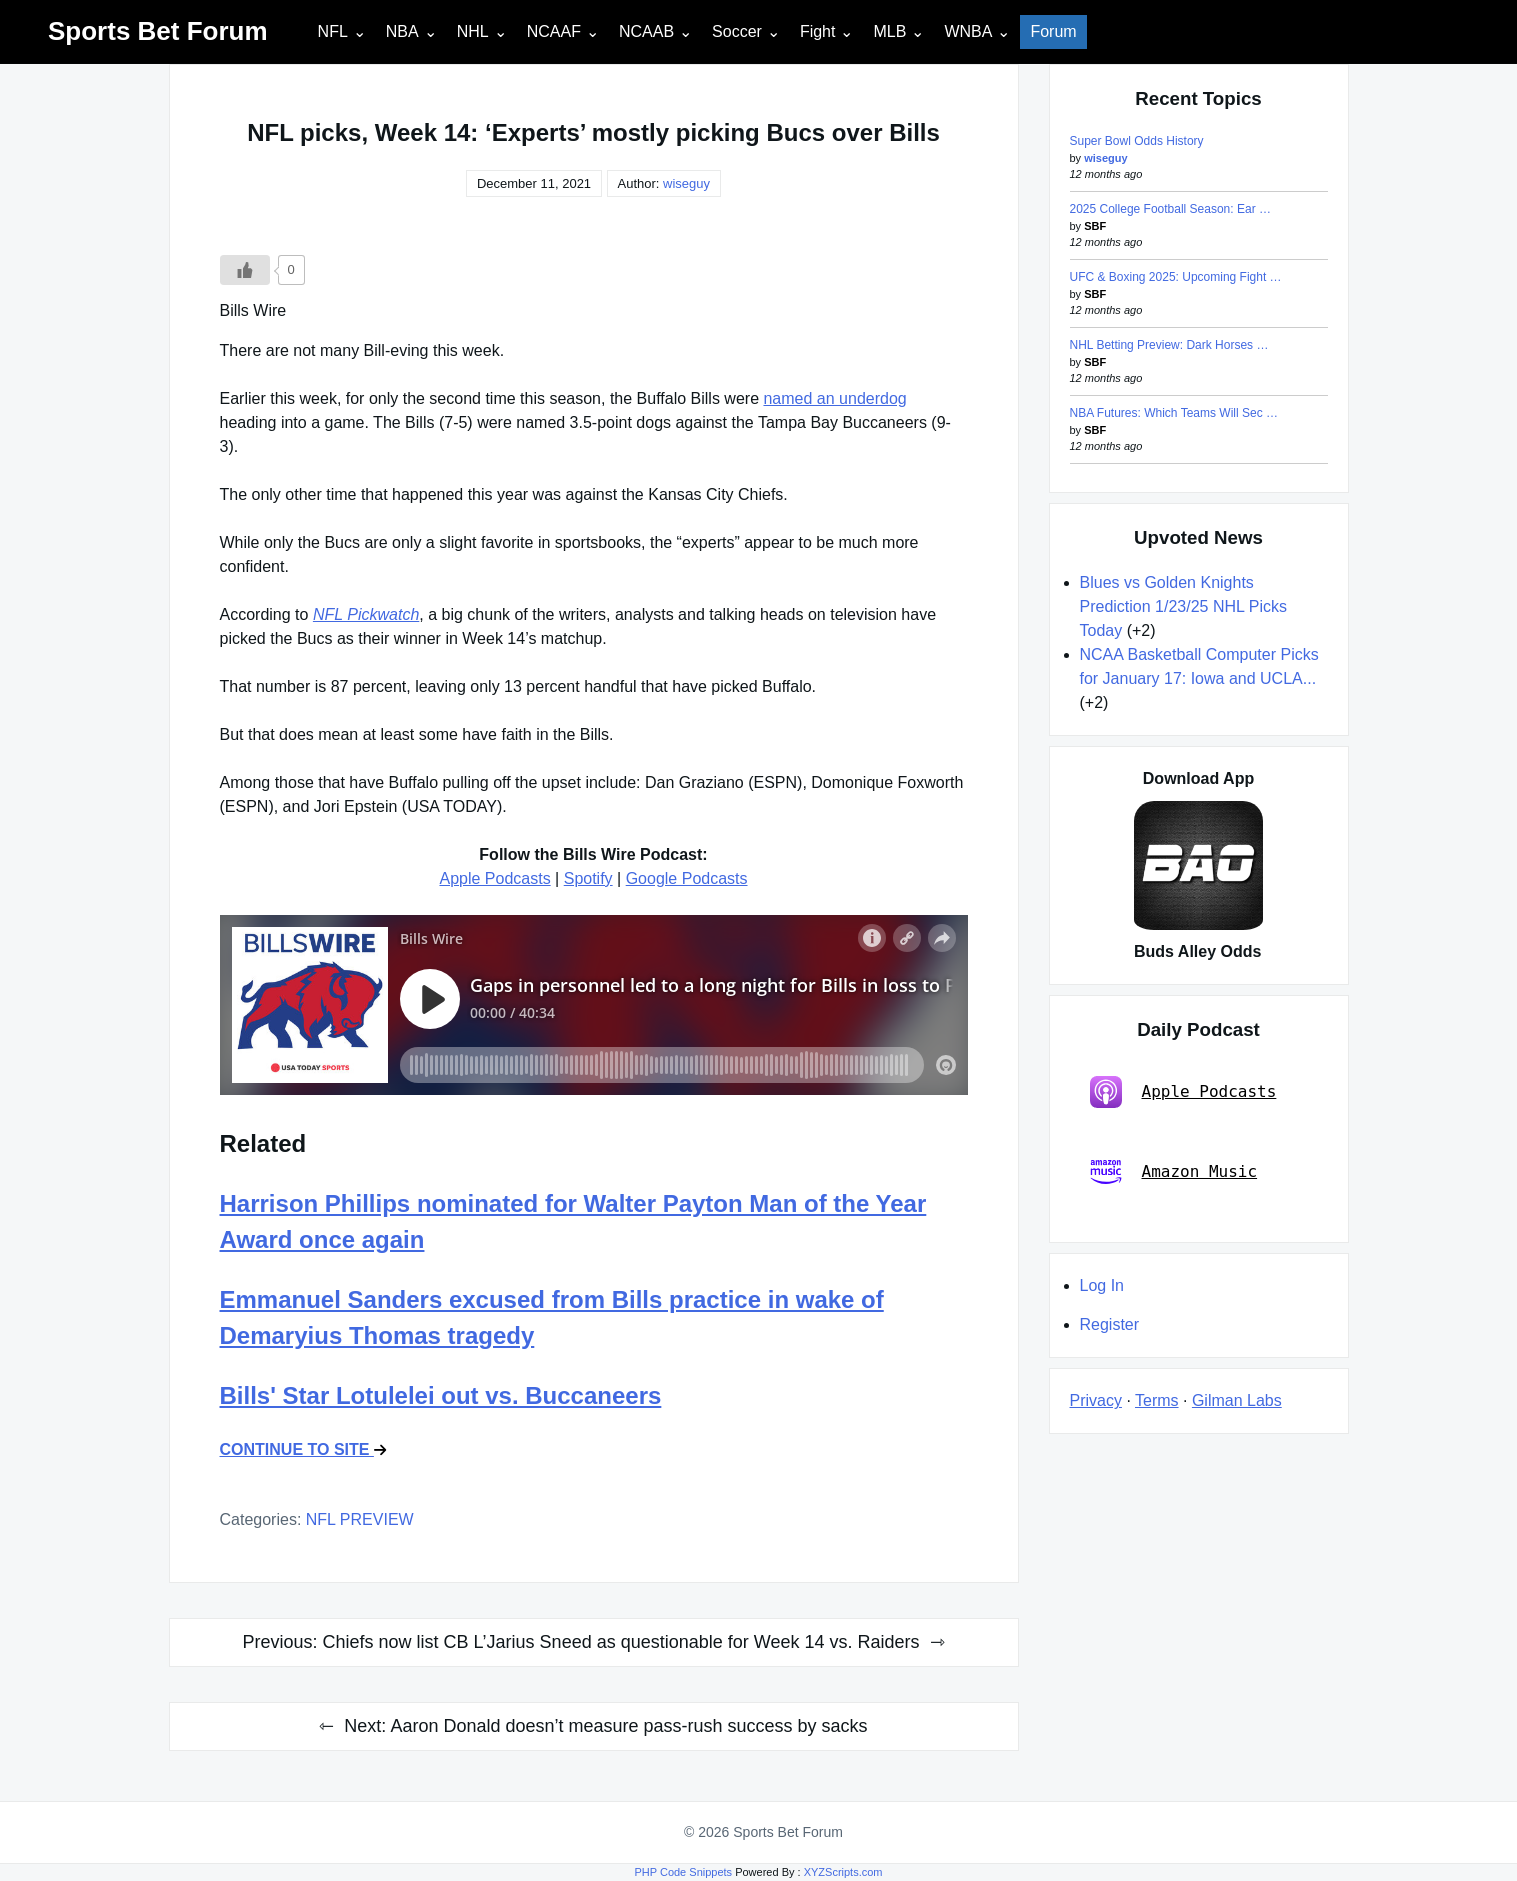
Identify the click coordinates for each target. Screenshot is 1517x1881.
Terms (1157, 1400)
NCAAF (554, 31)
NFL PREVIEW (360, 1519)
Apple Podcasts (494, 878)
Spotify (588, 878)
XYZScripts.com (843, 1872)
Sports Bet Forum (158, 31)
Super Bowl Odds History (1137, 141)
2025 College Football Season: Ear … (1170, 209)
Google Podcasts (687, 878)
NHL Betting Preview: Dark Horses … (1169, 345)
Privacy (1096, 1400)
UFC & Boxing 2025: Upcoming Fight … (1176, 277)
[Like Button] (245, 270)
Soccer (737, 31)
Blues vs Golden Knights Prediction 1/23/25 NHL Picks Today (1184, 606)
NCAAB (646, 31)
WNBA (968, 31)
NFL (333, 31)
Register (1110, 1324)
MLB (889, 31)
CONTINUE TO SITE (303, 1449)
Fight (818, 31)
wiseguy (686, 183)
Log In (1102, 1285)
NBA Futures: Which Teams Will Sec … (1174, 413)
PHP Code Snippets (683, 1872)
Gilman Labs (1237, 1400)
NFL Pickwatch (366, 614)
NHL (473, 31)
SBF (1095, 226)
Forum (1053, 31)
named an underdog (834, 398)
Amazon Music (1174, 1172)
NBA (402, 31)
